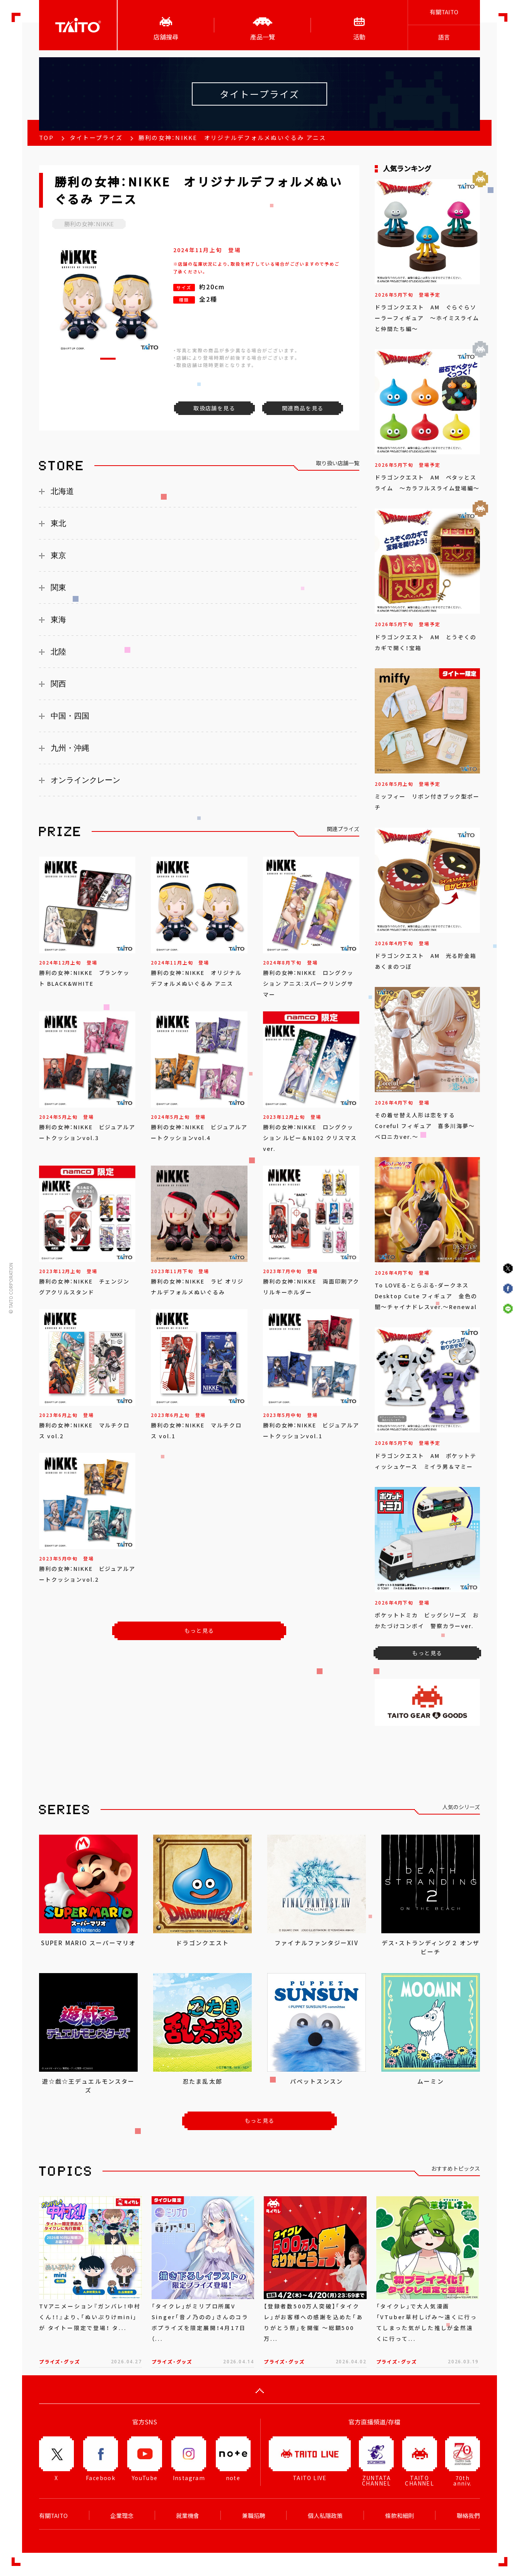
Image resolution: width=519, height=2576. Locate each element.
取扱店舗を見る (214, 408)
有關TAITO (444, 12)
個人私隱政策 (325, 2515)
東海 (58, 619)
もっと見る (199, 1630)
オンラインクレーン (85, 780)
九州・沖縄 (70, 748)
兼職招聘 (253, 2515)
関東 (58, 587)
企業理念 (121, 2515)
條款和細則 (399, 2515)
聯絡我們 (468, 2515)
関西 (58, 683)
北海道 (62, 491)
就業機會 (187, 2515)
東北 (58, 523)
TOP (46, 137)
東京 (58, 555)
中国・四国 (70, 716)
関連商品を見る (303, 408)
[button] (108, 359)
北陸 (58, 651)
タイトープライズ (96, 137)
